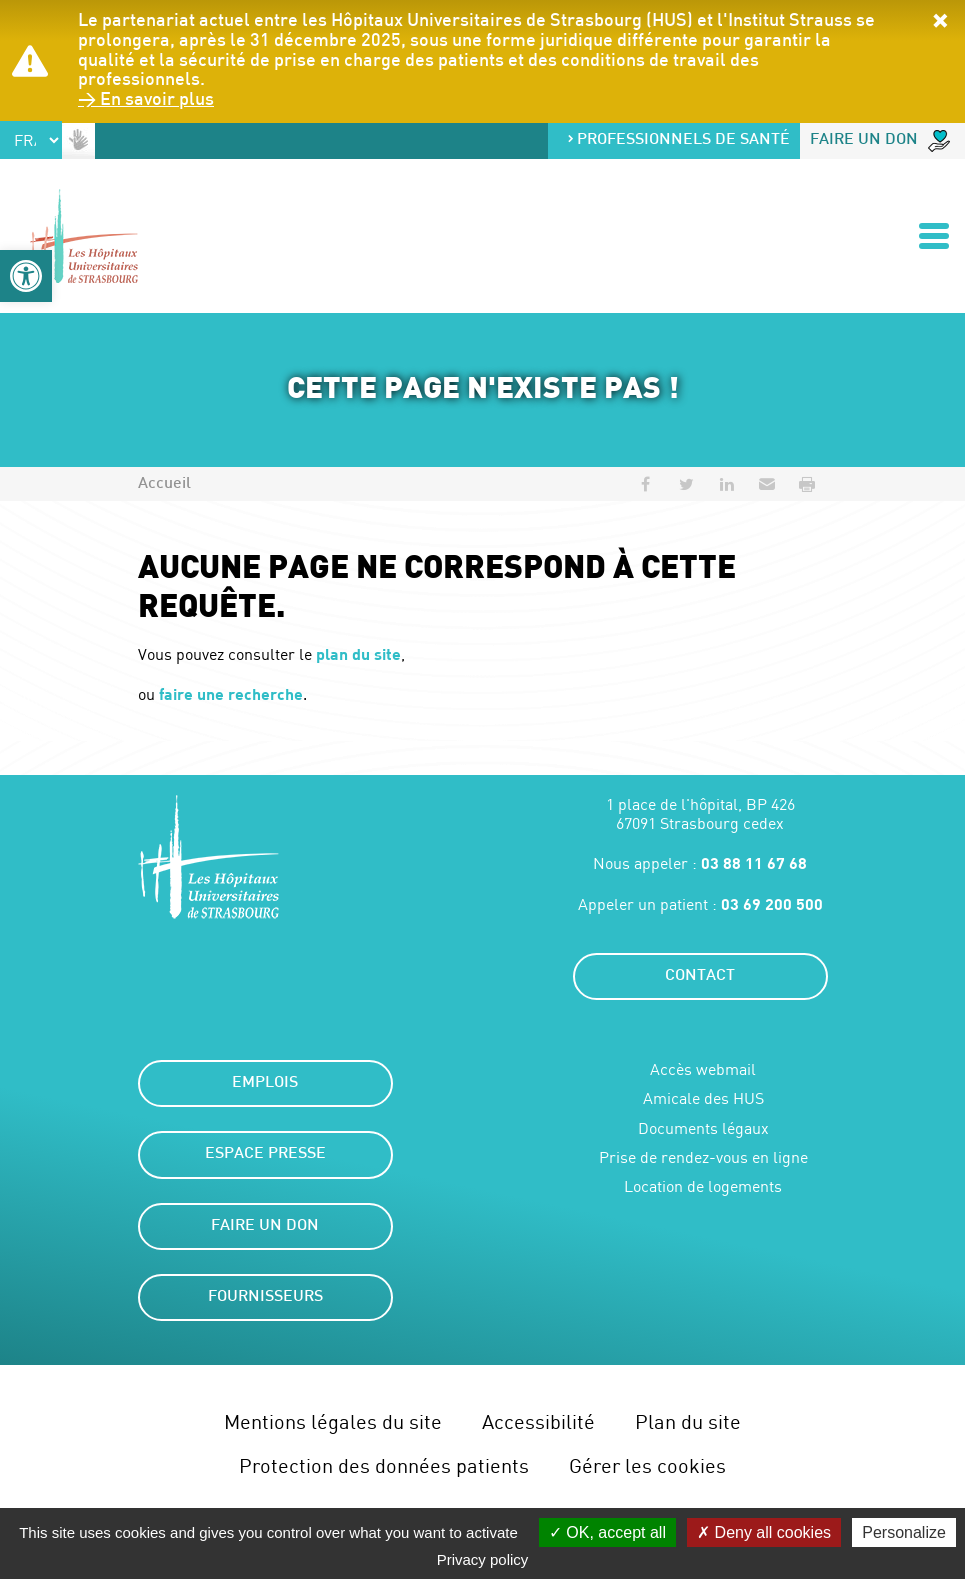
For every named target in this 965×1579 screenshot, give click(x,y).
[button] (26, 276)
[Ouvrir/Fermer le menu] (934, 236)
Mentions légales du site (333, 1421)
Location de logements (703, 1186)
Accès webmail (703, 1069)
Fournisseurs (265, 1297)
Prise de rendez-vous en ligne (703, 1157)
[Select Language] (31, 140)
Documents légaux (703, 1128)
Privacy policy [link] (483, 1559)
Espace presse (265, 1154)
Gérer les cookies (647, 1465)
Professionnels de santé (678, 140)
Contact (700, 976)
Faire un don (880, 141)
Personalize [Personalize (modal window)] (904, 1532)
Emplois (265, 1083)
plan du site (358, 653)
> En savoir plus (146, 100)
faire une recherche (231, 693)
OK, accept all (607, 1532)
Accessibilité (538, 1421)
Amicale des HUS (703, 1098)
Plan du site (688, 1421)
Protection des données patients (384, 1465)
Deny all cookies (764, 1532)
